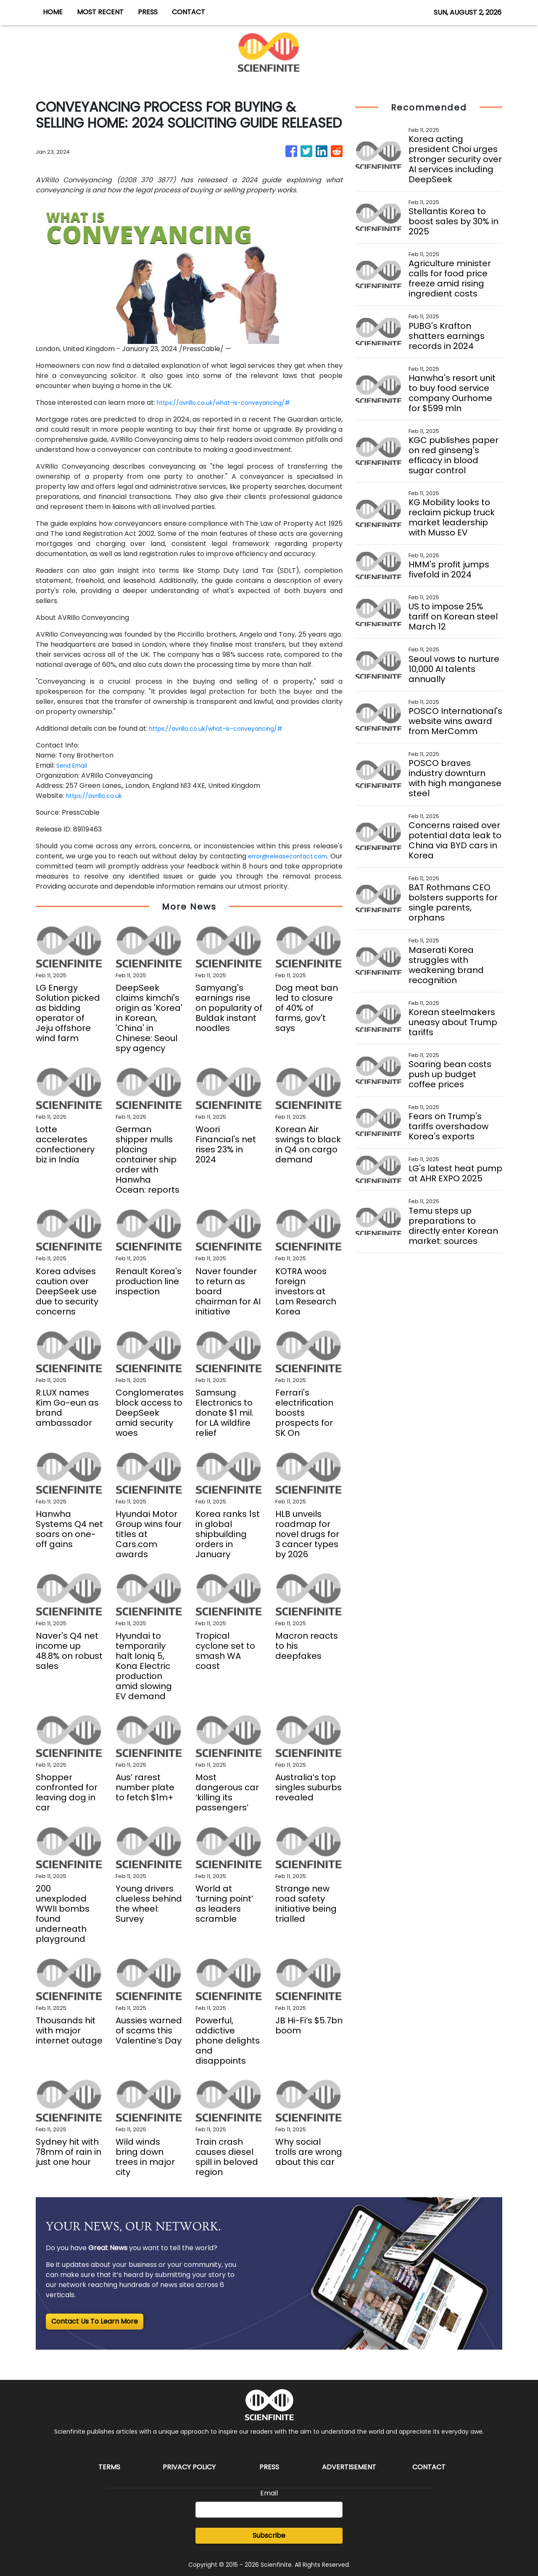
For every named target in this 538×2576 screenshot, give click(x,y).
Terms (109, 2467)
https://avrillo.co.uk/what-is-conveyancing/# (233, 402)
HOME (53, 12)
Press (269, 2467)
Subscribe (269, 2535)
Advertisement (349, 2467)
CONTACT (188, 12)
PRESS (148, 12)
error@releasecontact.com (295, 856)
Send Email (74, 765)
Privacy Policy (189, 2467)
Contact (429, 2467)
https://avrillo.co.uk (98, 795)
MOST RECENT (100, 12)
